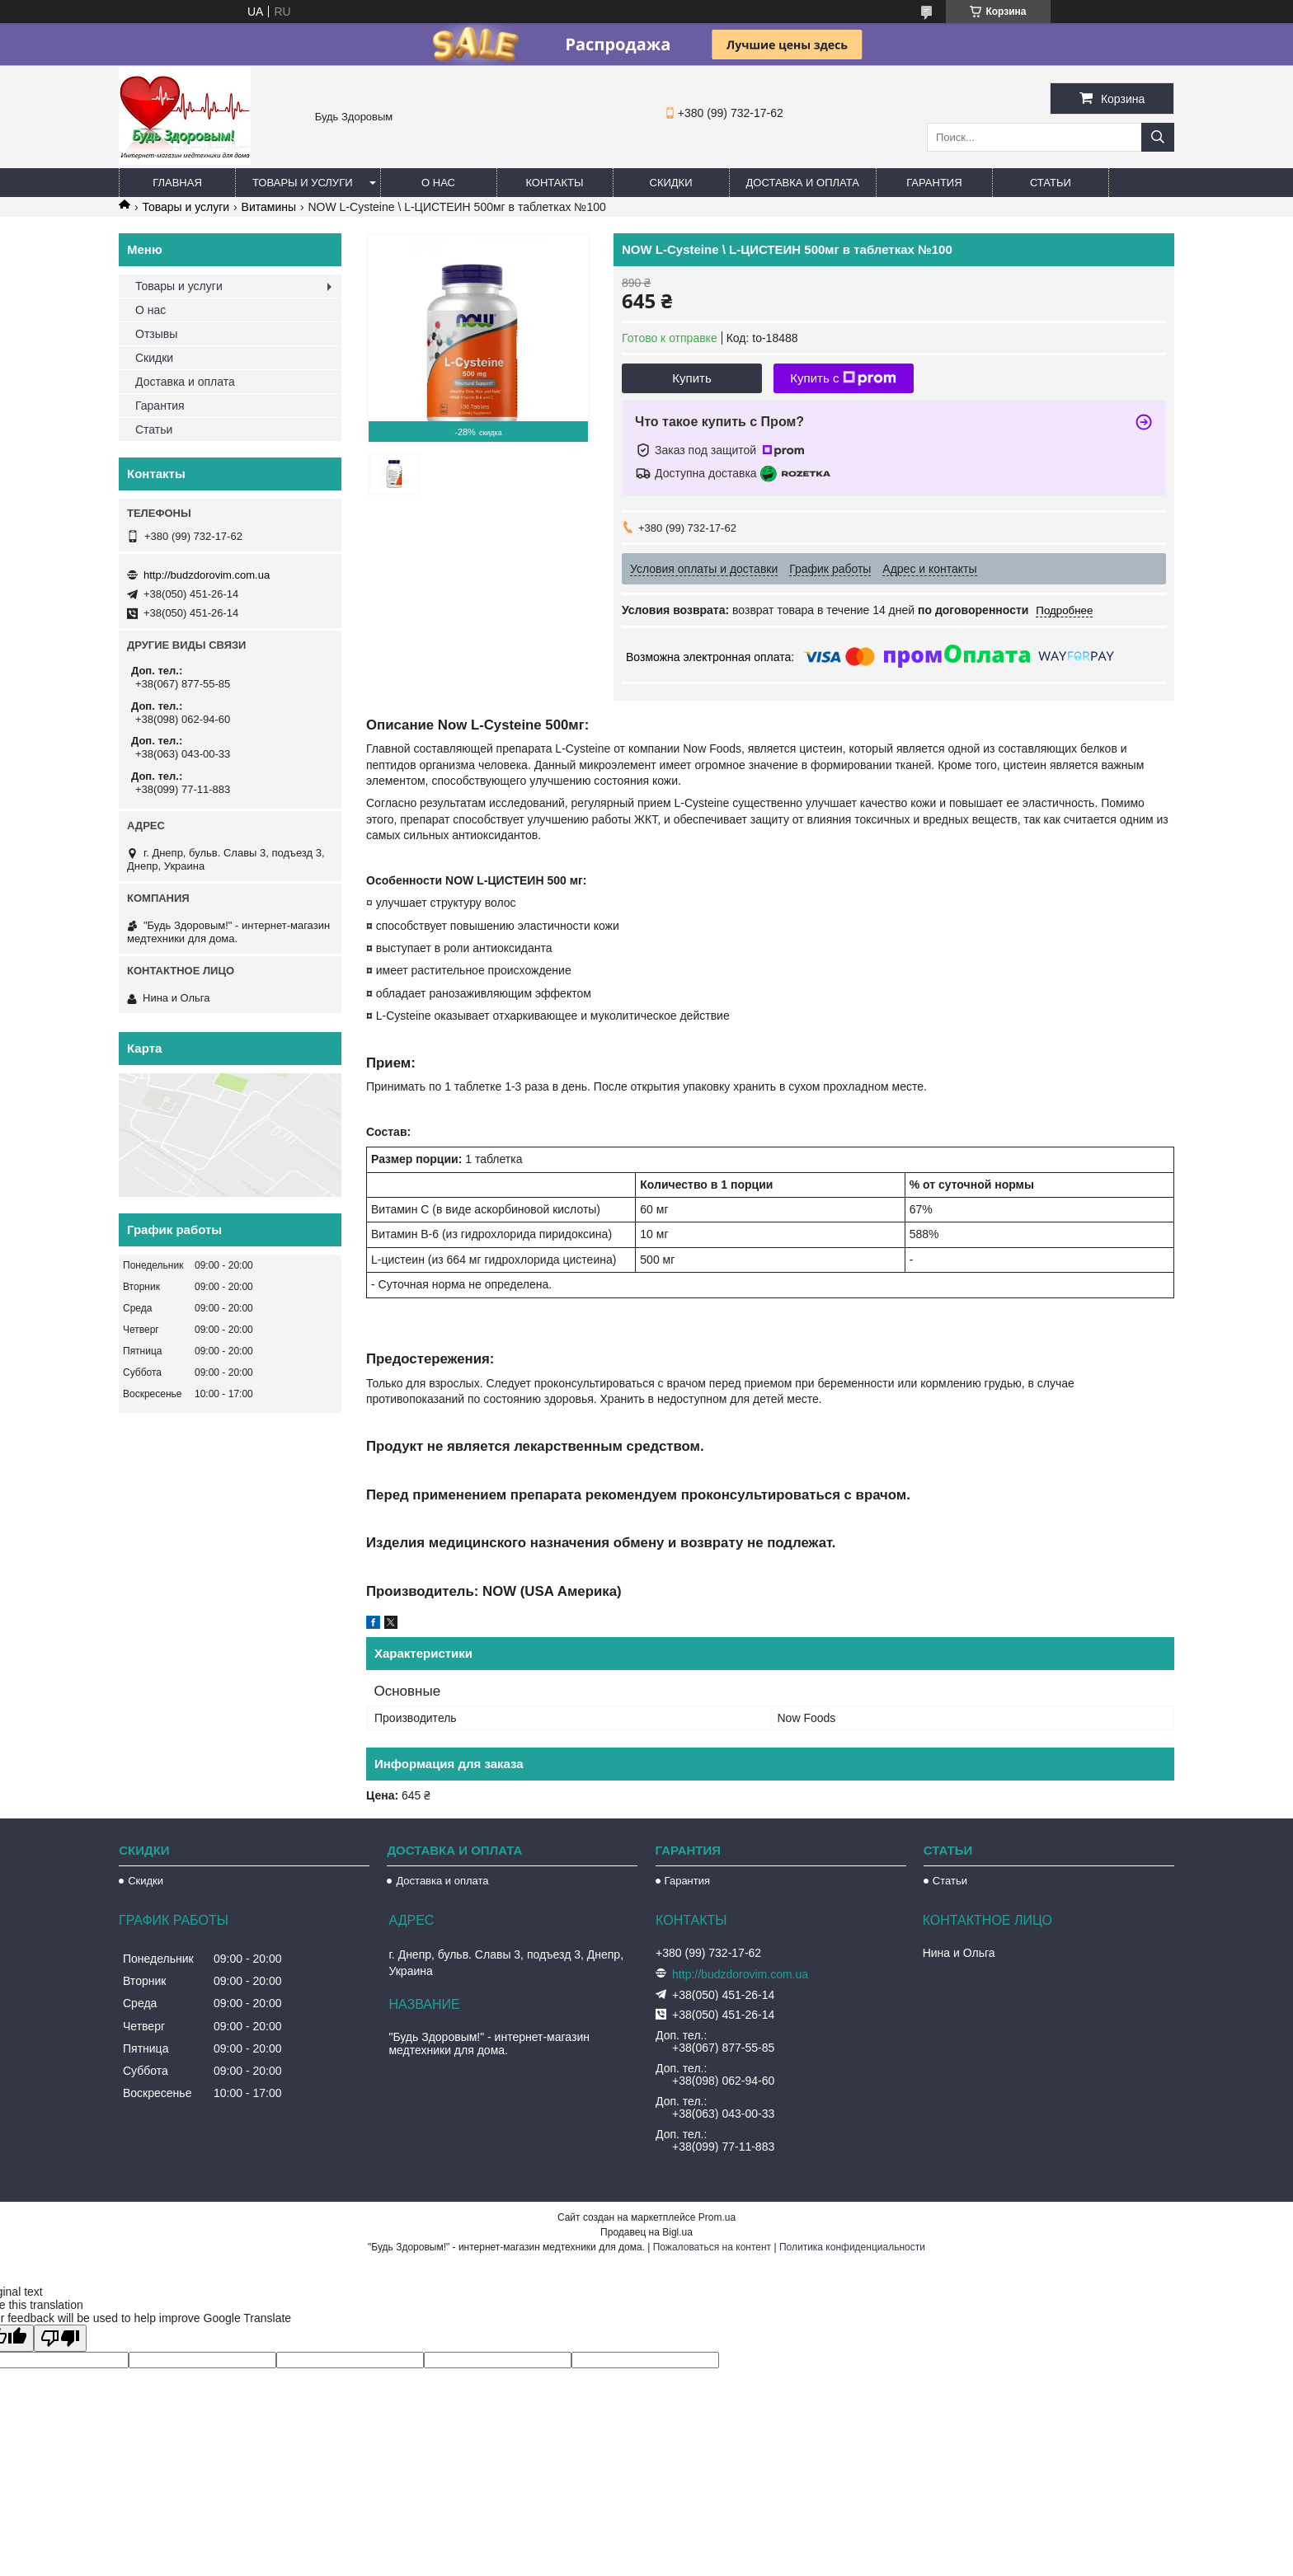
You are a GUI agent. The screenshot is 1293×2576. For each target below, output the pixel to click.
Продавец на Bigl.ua (646, 2232)
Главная (177, 182)
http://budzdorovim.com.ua (206, 575)
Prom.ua (717, 2217)
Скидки (671, 182)
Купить (691, 378)
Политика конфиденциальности (852, 2247)
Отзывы (156, 333)
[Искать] (1157, 137)
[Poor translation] (60, 2338)
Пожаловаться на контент (712, 2247)
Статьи (1050, 182)
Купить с (843, 378)
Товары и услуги (302, 182)
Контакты (554, 182)
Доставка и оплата (802, 182)
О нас (438, 182)
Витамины (269, 206)
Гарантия (934, 182)
